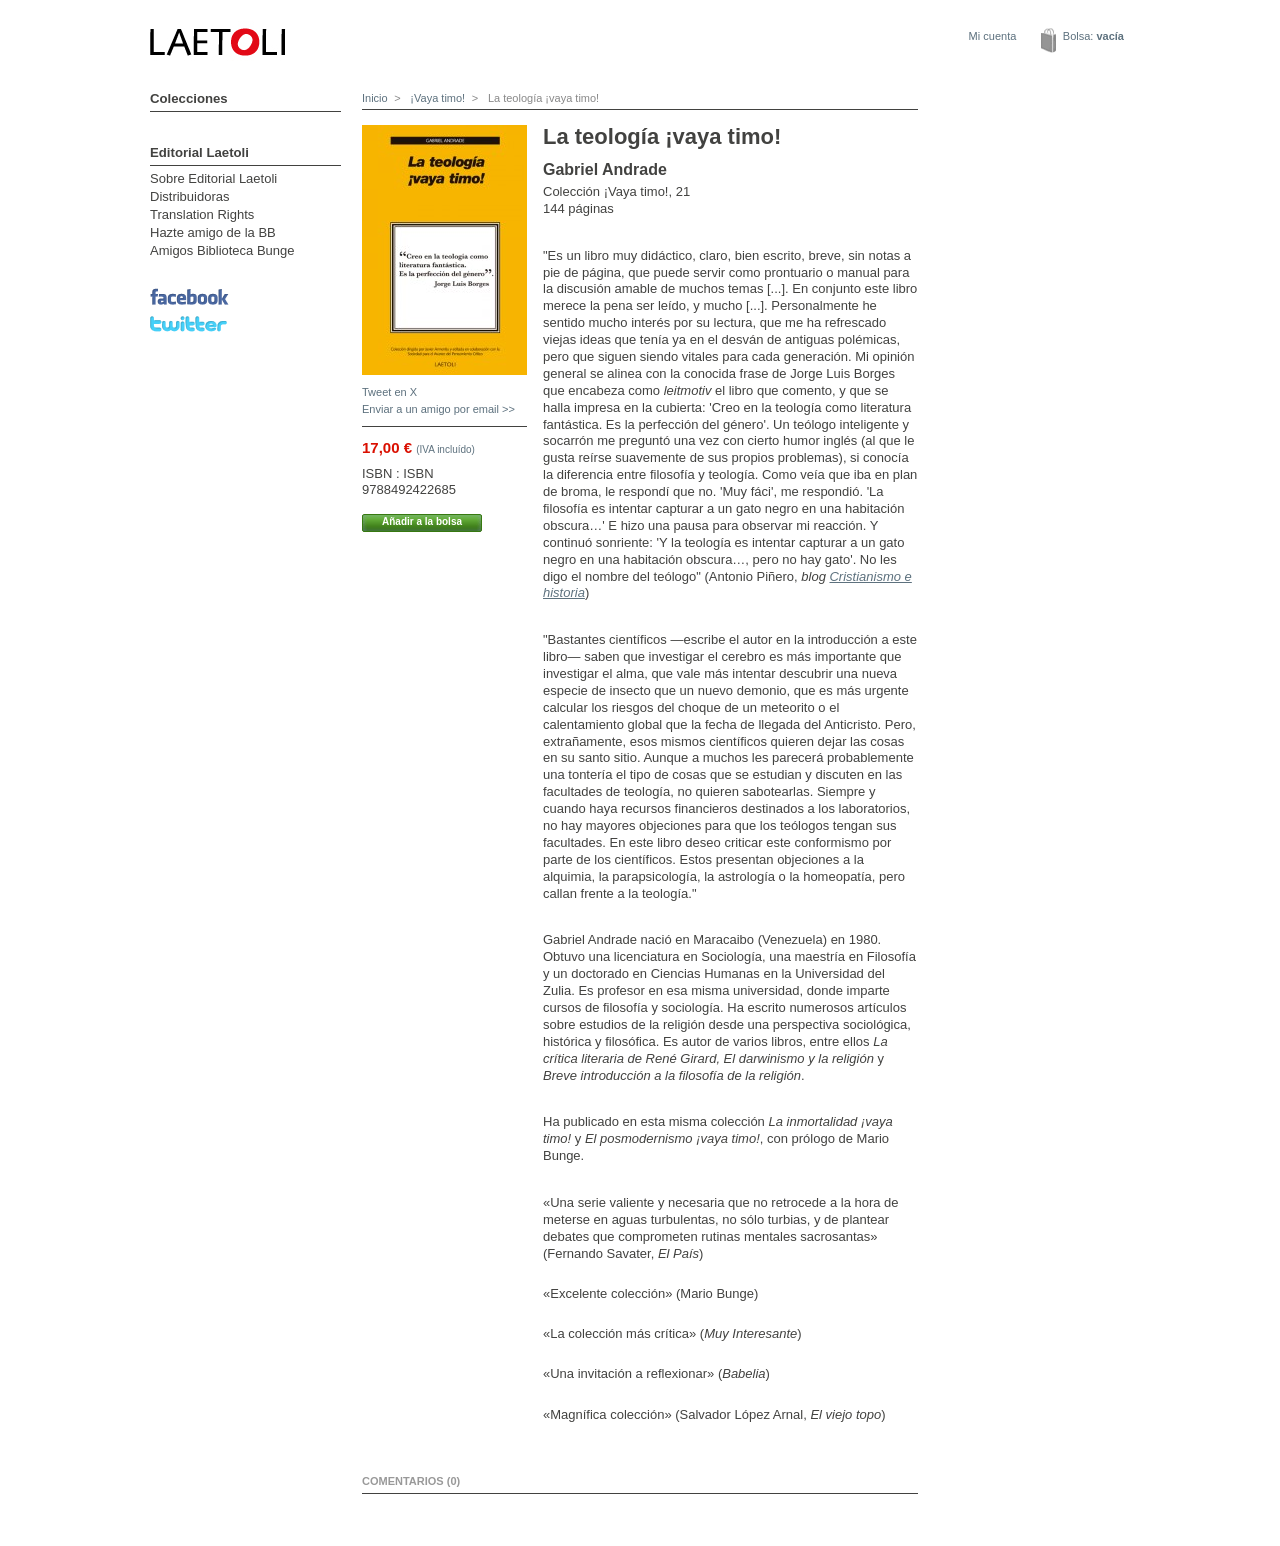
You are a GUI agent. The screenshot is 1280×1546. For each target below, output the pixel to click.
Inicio (375, 98)
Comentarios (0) (411, 1481)
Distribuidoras (189, 196)
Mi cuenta (993, 36)
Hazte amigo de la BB (213, 232)
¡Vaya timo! (436, 98)
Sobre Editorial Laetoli (213, 178)
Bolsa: (1093, 36)
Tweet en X (389, 392)
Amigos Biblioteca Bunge (222, 250)
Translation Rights (202, 214)
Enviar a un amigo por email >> (438, 409)
